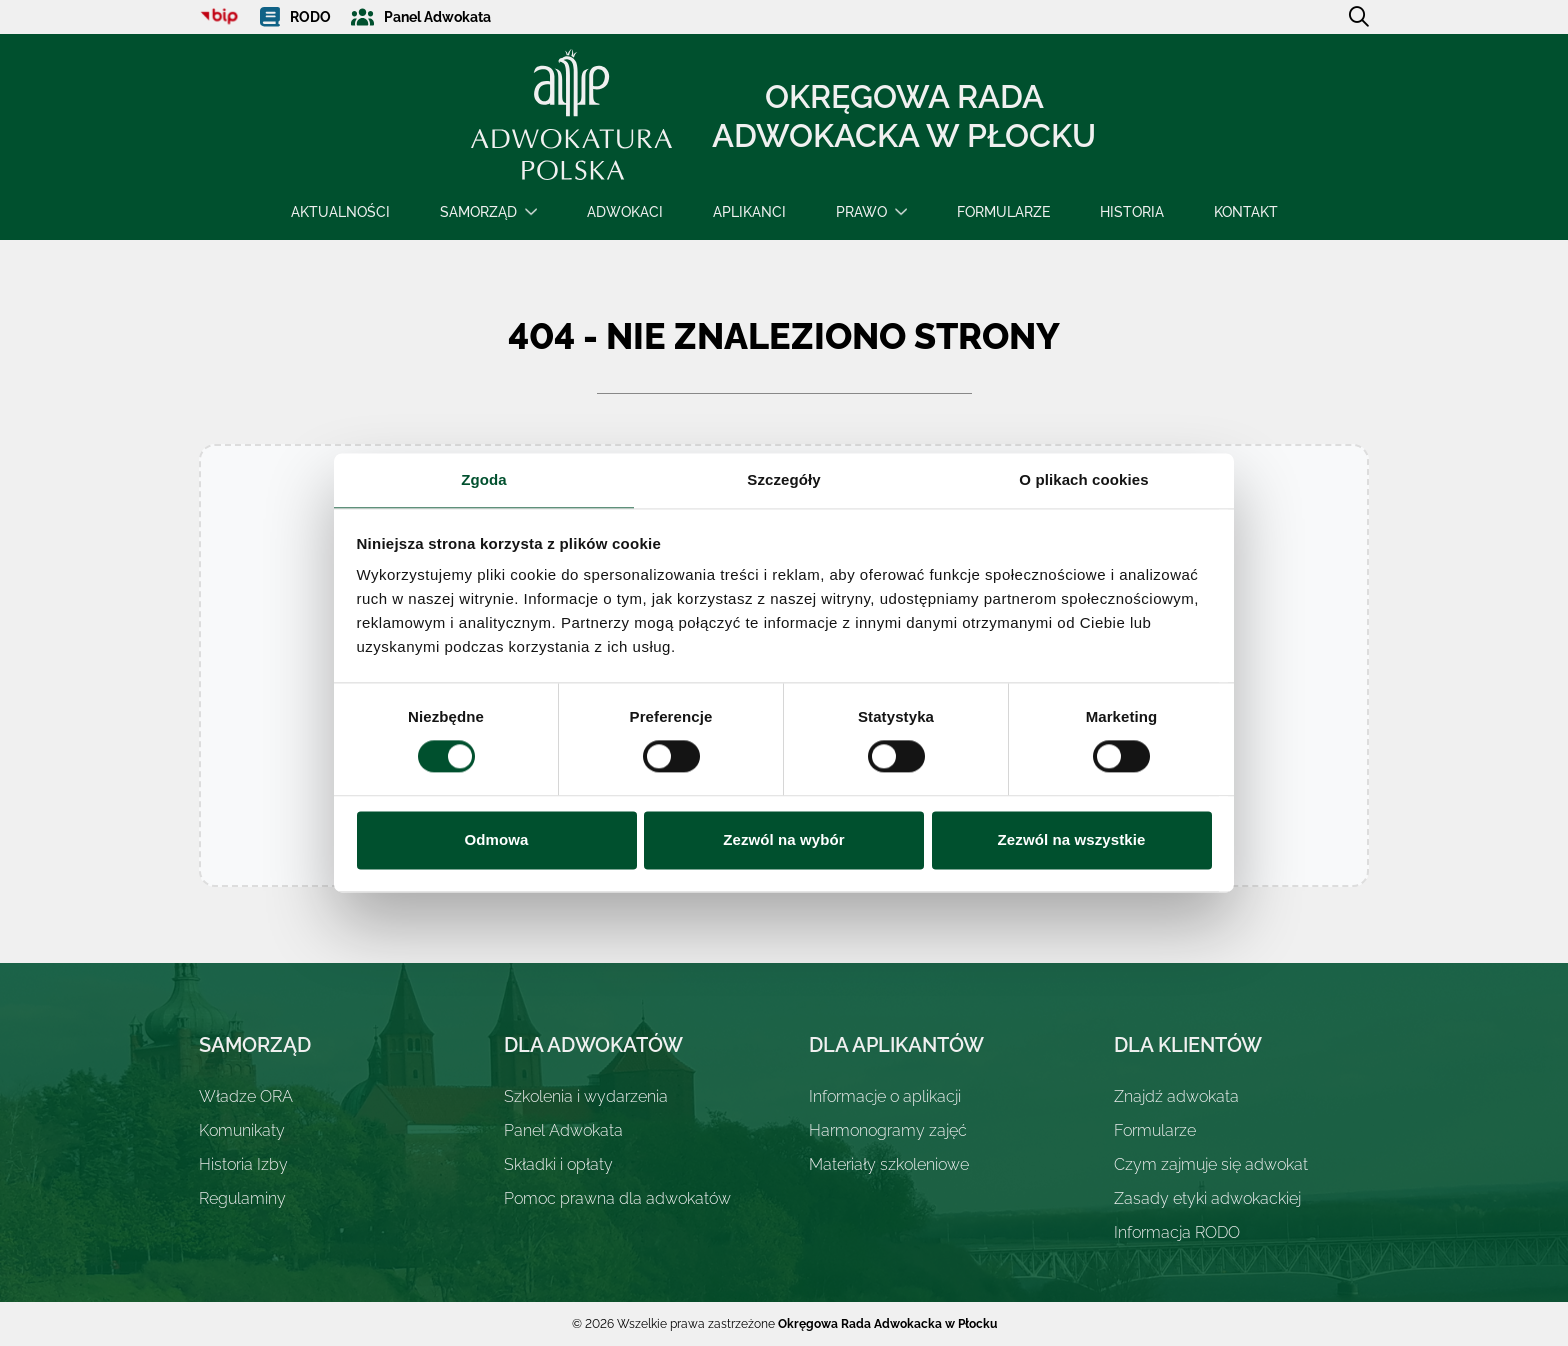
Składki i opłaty (558, 1164)
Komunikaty (242, 1130)
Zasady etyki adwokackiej (1207, 1198)
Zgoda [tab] (484, 479)
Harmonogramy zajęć (888, 1130)
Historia (1132, 212)
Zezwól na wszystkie (1072, 839)
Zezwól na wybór (784, 839)
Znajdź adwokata (1176, 1096)
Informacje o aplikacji (885, 1096)
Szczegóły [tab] (783, 479)
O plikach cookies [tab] (1083, 479)
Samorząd (478, 212)
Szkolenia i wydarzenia (586, 1096)
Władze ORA (246, 1096)
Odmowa (497, 839)
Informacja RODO (1177, 1232)
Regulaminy (242, 1198)
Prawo (861, 212)
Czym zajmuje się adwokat (1211, 1164)
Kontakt (1246, 212)
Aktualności (340, 212)
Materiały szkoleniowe (889, 1164)
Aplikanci (749, 212)
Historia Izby (243, 1164)
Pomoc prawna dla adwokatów (617, 1198)
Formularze (1003, 212)
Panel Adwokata (563, 1130)
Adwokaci (625, 212)
